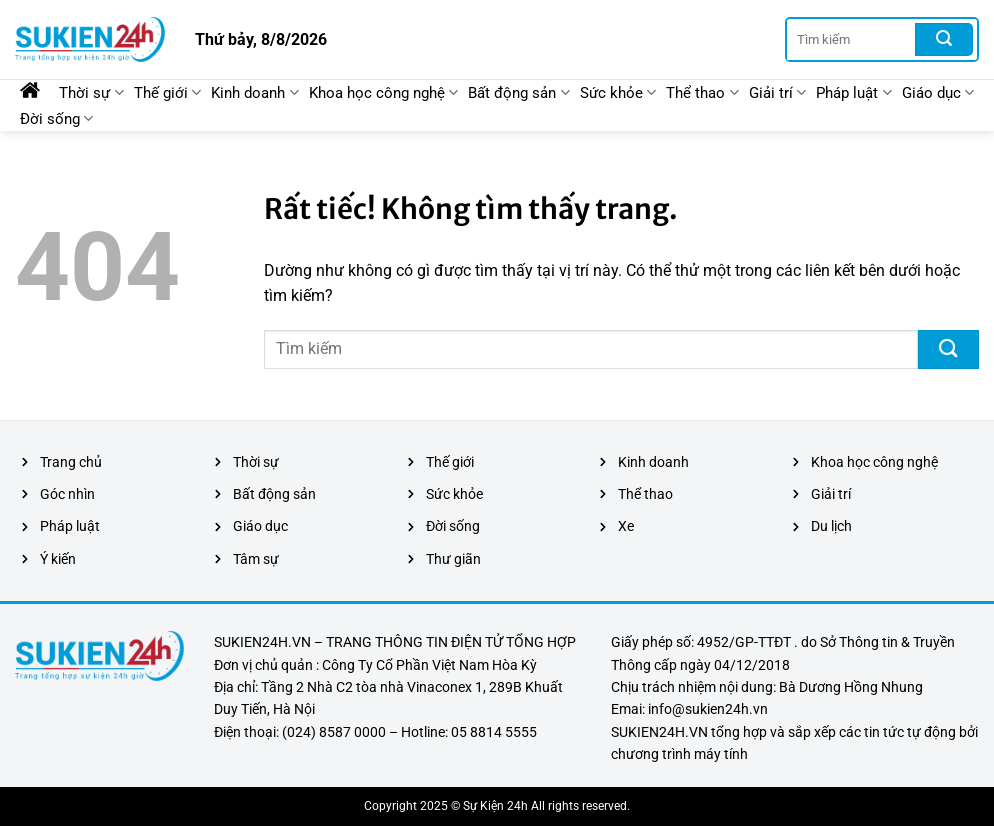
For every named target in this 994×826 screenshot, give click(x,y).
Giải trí (777, 92)
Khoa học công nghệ (383, 92)
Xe (626, 526)
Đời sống (56, 118)
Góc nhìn (67, 494)
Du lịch (831, 526)
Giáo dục (938, 92)
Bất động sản (518, 92)
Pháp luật (853, 92)
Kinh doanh (254, 92)
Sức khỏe (618, 92)
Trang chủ (71, 462)
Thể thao (702, 92)
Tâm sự (256, 559)
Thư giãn (453, 559)
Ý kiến (58, 559)
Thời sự (91, 92)
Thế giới (167, 92)
